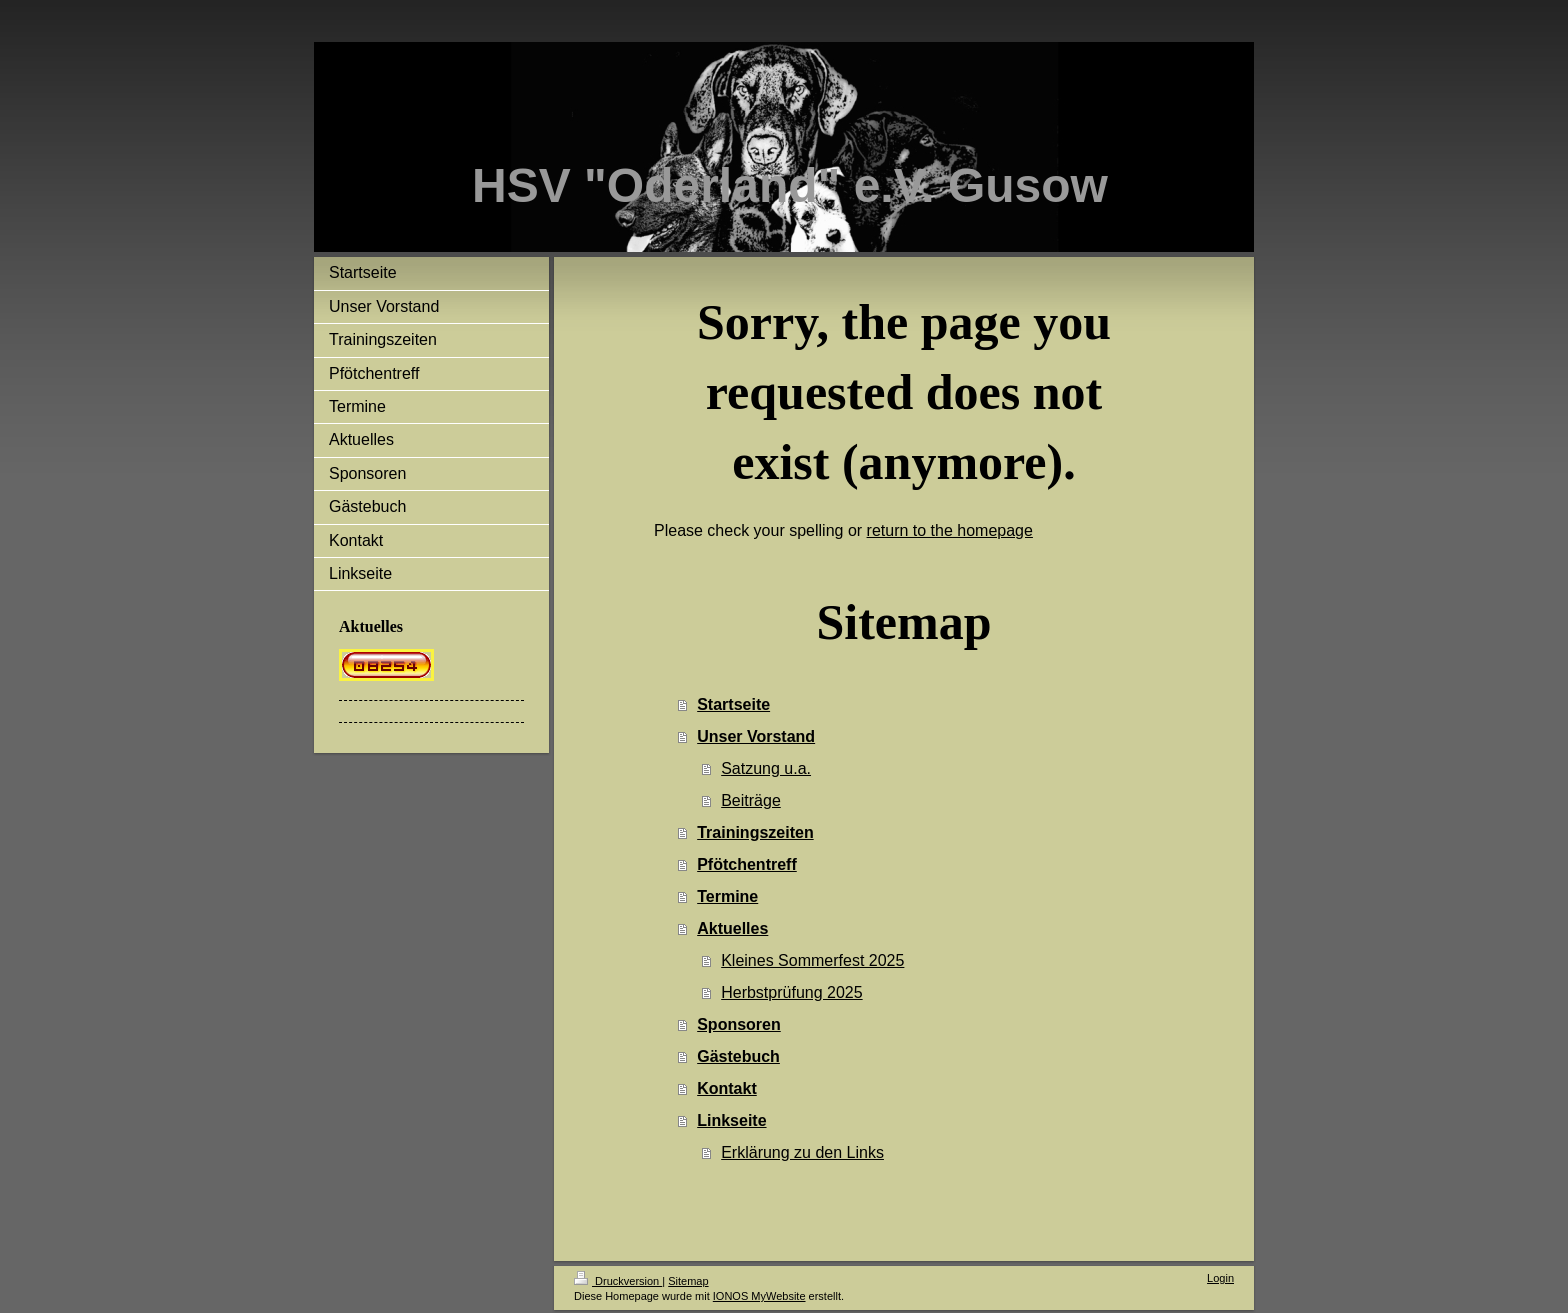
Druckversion (618, 1281)
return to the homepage (950, 530)
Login (1220, 1278)
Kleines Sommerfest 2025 (812, 960)
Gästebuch (738, 1056)
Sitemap (688, 1281)
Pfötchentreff (747, 864)
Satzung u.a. (766, 768)
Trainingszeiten (755, 832)
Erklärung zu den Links (802, 1152)
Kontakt (727, 1088)
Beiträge (751, 800)
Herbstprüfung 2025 (791, 992)
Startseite (733, 704)
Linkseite (731, 1120)
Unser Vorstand (756, 736)
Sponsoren (739, 1024)
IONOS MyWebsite (759, 1296)
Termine (727, 896)
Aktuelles (732, 928)
